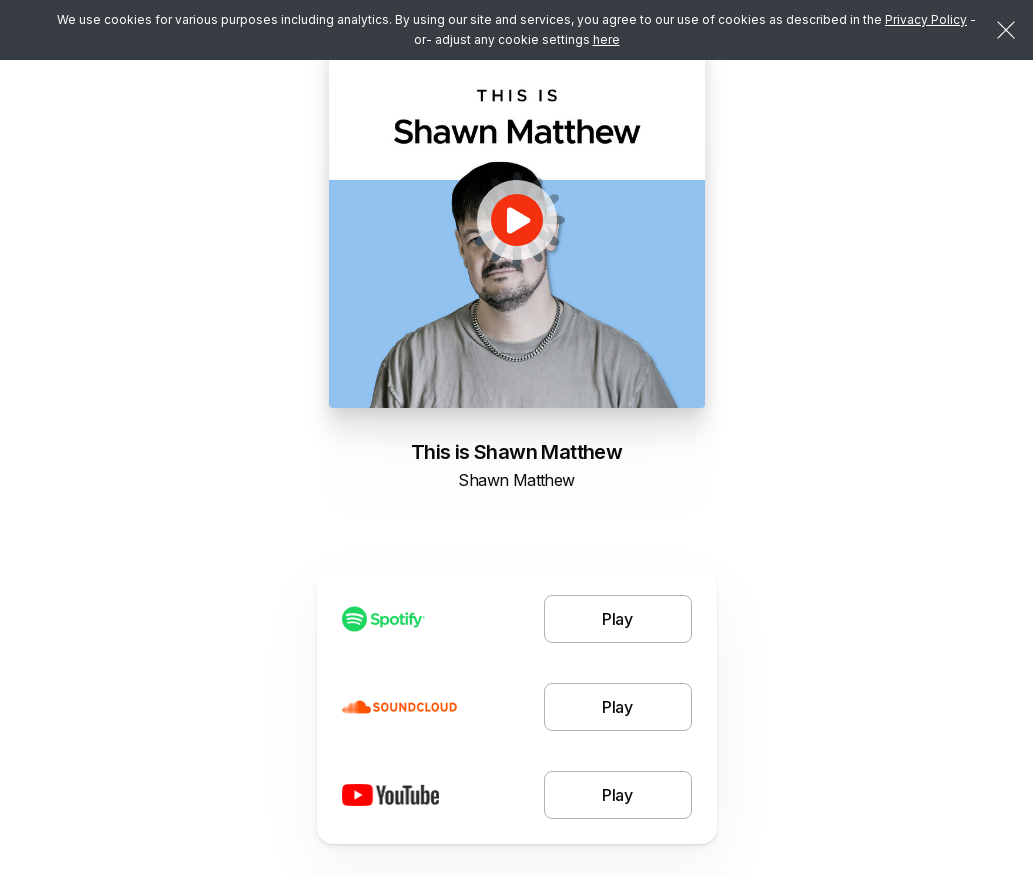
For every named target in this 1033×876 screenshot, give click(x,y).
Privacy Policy (926, 19)
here (606, 39)
